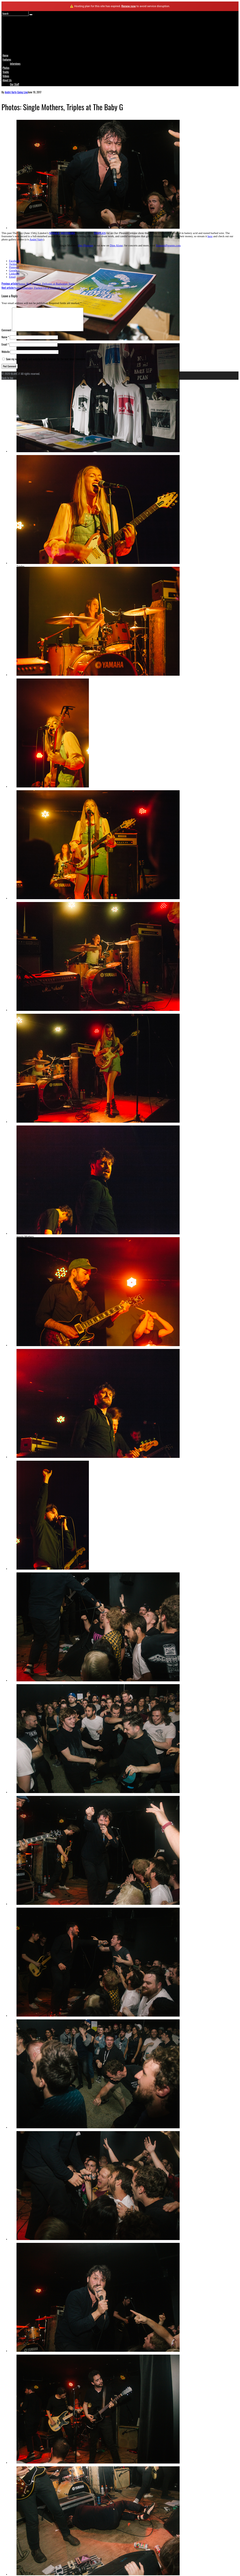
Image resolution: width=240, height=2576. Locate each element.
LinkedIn (14, 273)
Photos (5, 68)
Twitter (13, 264)
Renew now (128, 6)
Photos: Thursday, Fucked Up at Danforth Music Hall (38, 287)
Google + (14, 270)
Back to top (7, 382)
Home (5, 55)
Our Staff (14, 84)
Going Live (22, 92)
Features (6, 59)
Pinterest (14, 267)
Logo (11, 43)
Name (5, 341)
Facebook (14, 260)
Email (12, 276)
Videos (5, 76)
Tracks (5, 72)
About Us (7, 80)
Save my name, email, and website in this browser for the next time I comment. (46, 363)
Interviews (15, 63)
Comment (6, 334)
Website (6, 356)
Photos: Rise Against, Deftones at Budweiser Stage (38, 283)
